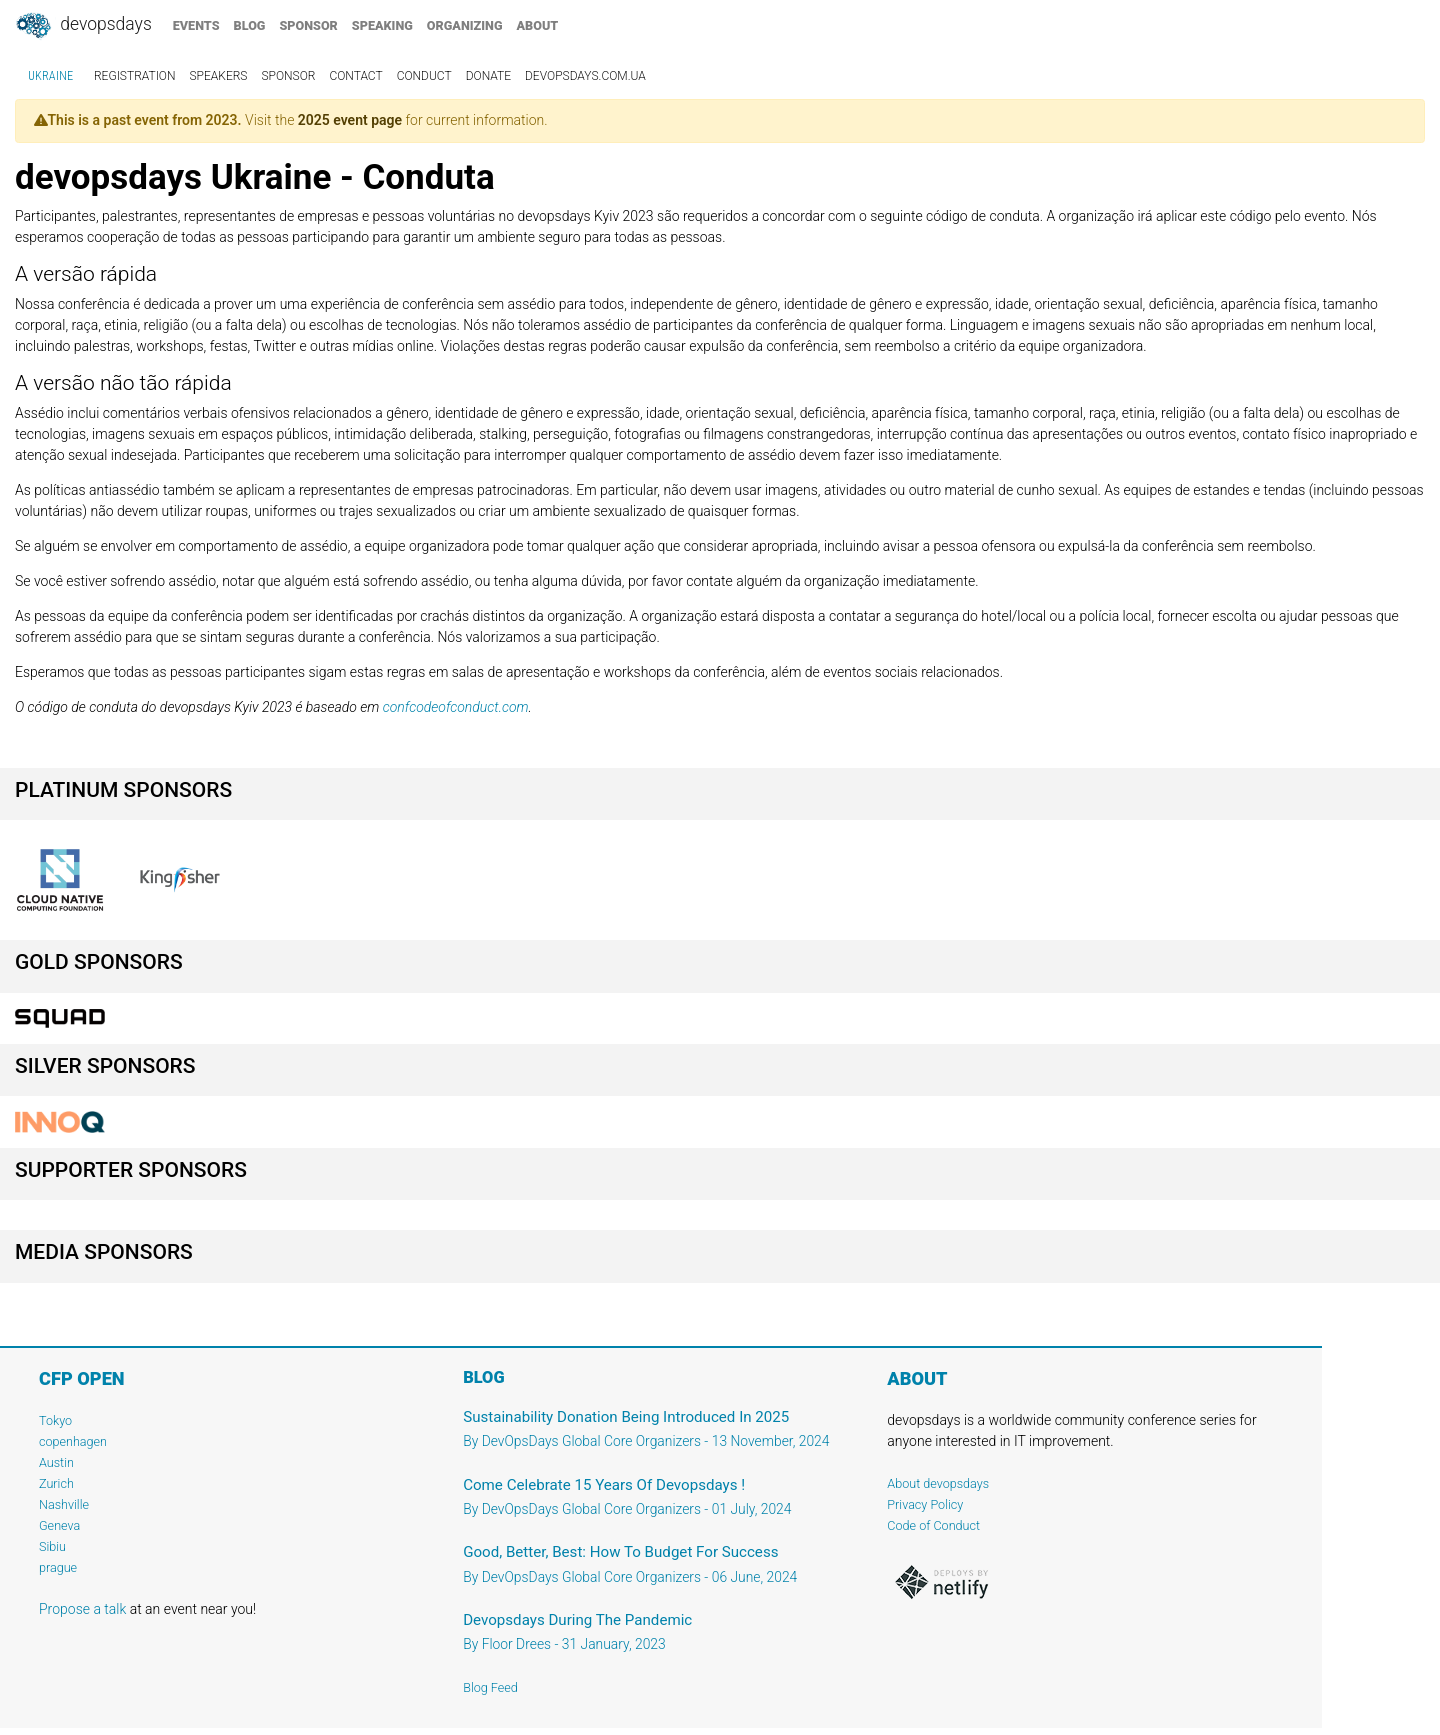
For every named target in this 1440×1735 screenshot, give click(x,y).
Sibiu (52, 1546)
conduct (424, 76)
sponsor (308, 25)
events (196, 25)
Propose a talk (82, 1609)
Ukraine (50, 76)
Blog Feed (490, 1687)
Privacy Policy (925, 1504)
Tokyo (55, 1420)
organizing (465, 25)
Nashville (64, 1504)
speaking (382, 25)
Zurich (56, 1483)
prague (58, 1567)
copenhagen (73, 1441)
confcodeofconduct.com (456, 707)
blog (250, 25)
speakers (219, 76)
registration (135, 76)
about (538, 25)
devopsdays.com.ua (585, 76)
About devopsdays (938, 1483)
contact (355, 76)
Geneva (59, 1525)
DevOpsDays (83, 26)
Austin (56, 1462)
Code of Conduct (933, 1525)
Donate (488, 76)
